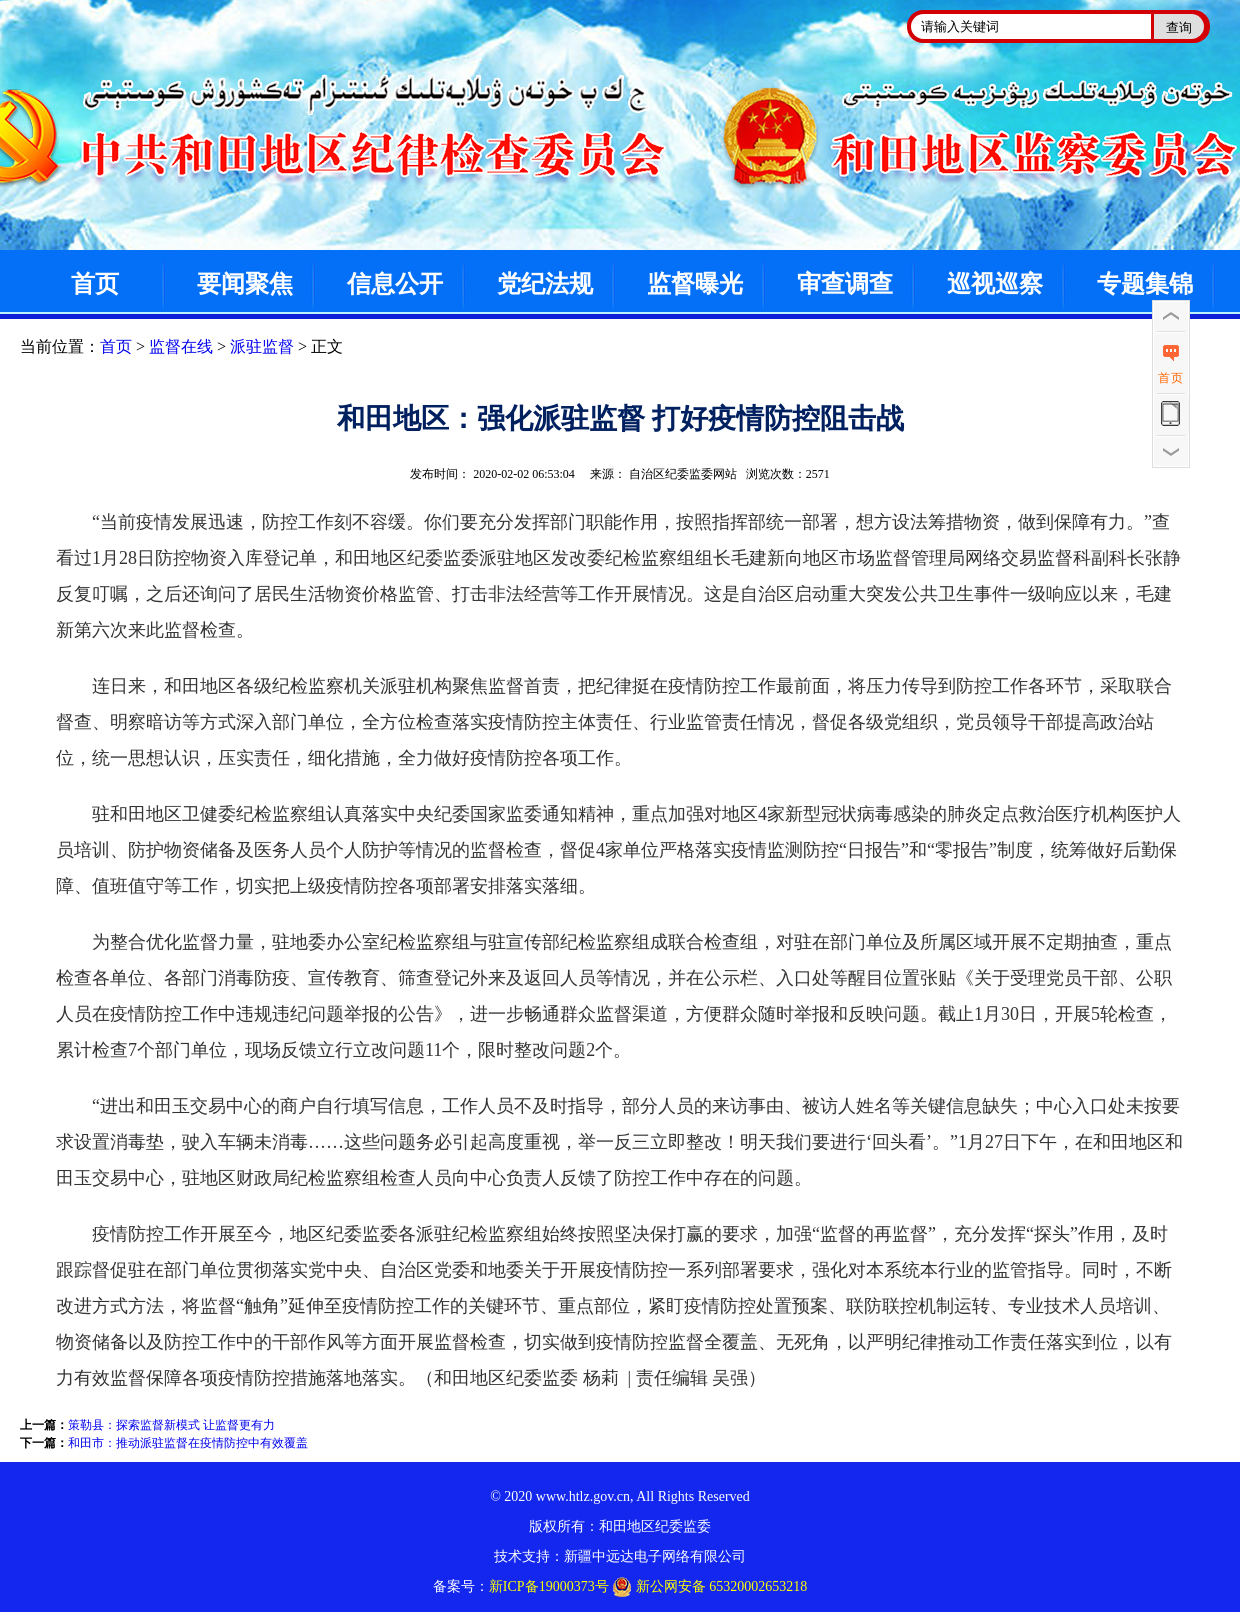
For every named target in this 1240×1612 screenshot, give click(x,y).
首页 (95, 284)
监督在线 (181, 346)
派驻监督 (262, 346)
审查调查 (845, 284)
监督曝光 (695, 284)
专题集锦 (1145, 284)
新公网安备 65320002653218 (709, 1587)
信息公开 (395, 284)
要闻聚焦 (245, 284)
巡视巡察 (995, 284)
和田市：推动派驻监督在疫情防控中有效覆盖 (188, 1443)
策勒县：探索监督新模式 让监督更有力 (171, 1425)
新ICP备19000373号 (549, 1586)
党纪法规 (545, 284)
